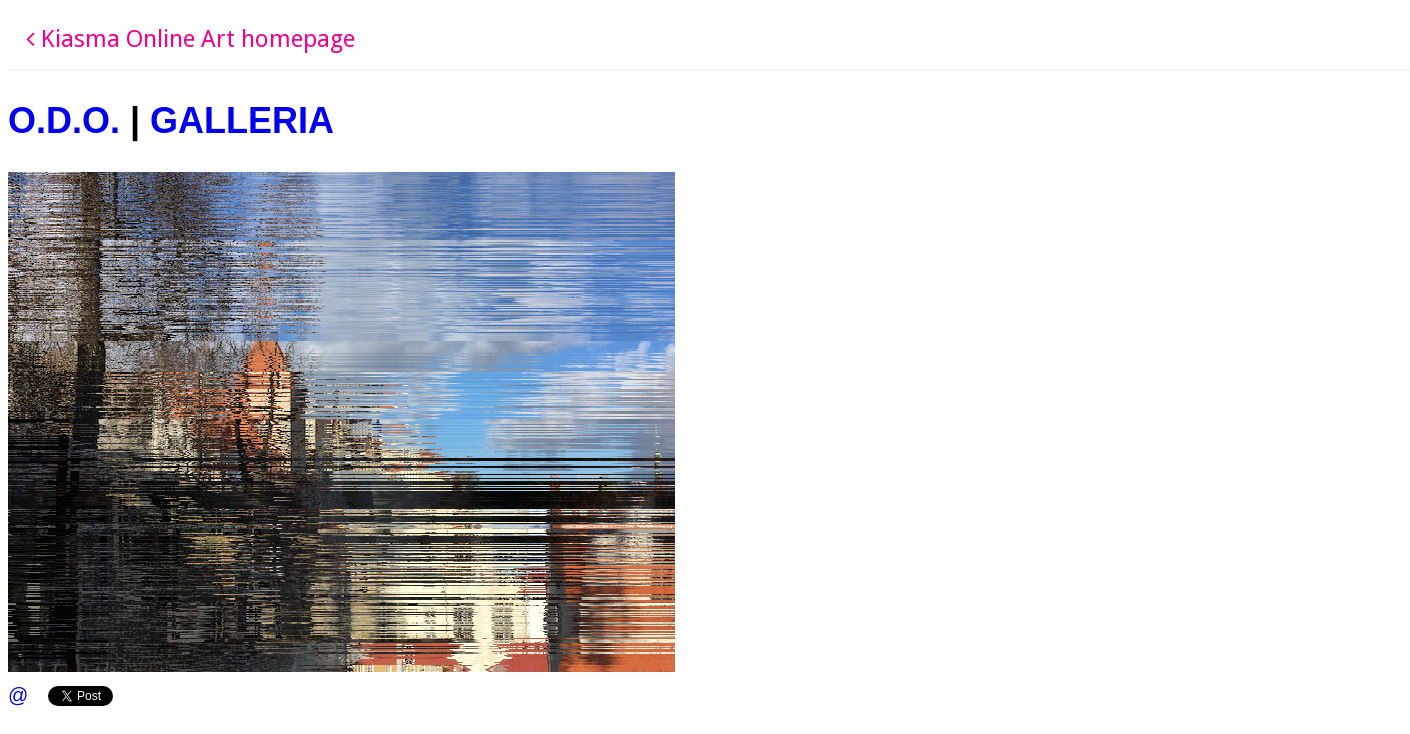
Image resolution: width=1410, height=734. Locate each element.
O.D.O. (64, 120)
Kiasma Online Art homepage (190, 39)
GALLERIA (242, 120)
